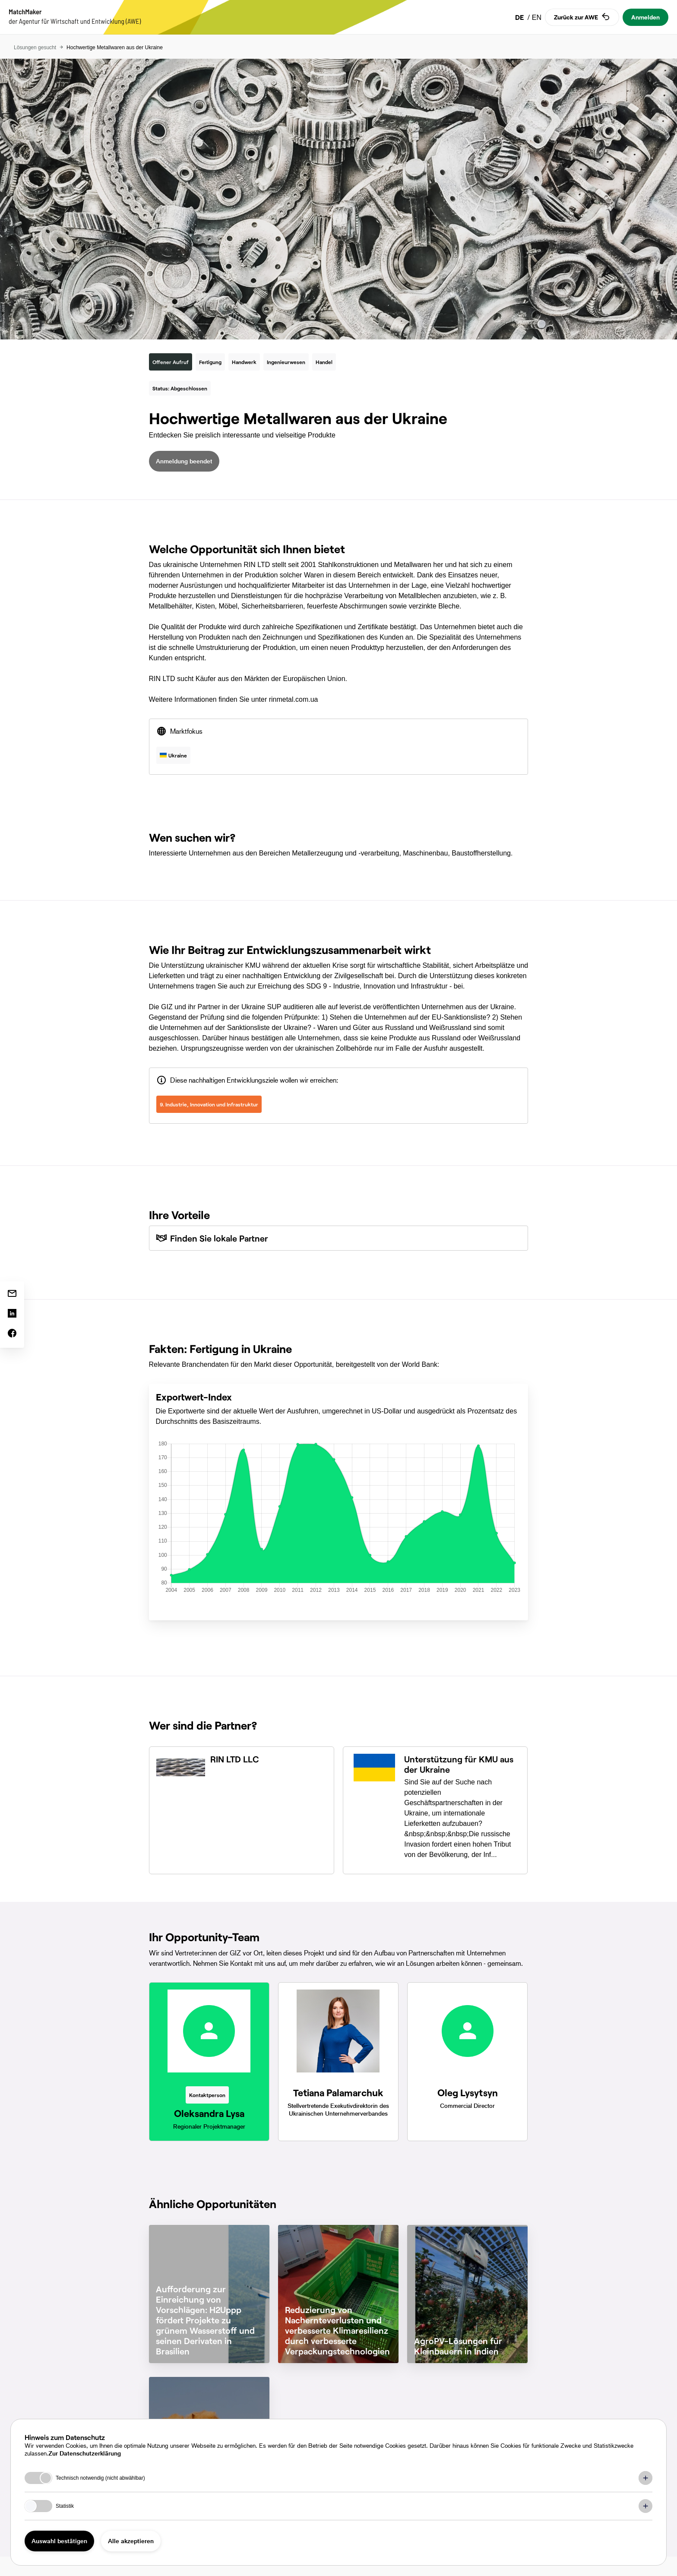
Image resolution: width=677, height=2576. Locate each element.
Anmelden (645, 17)
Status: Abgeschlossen (179, 388)
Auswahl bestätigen (59, 2540)
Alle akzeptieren (131, 2540)
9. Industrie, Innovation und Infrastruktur (209, 1104)
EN (536, 17)
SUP (274, 1007)
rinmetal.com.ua (293, 699)
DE (520, 17)
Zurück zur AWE (582, 17)
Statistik (65, 2506)
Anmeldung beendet (184, 461)
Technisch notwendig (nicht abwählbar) (100, 2478)
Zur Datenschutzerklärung (84, 2453)
